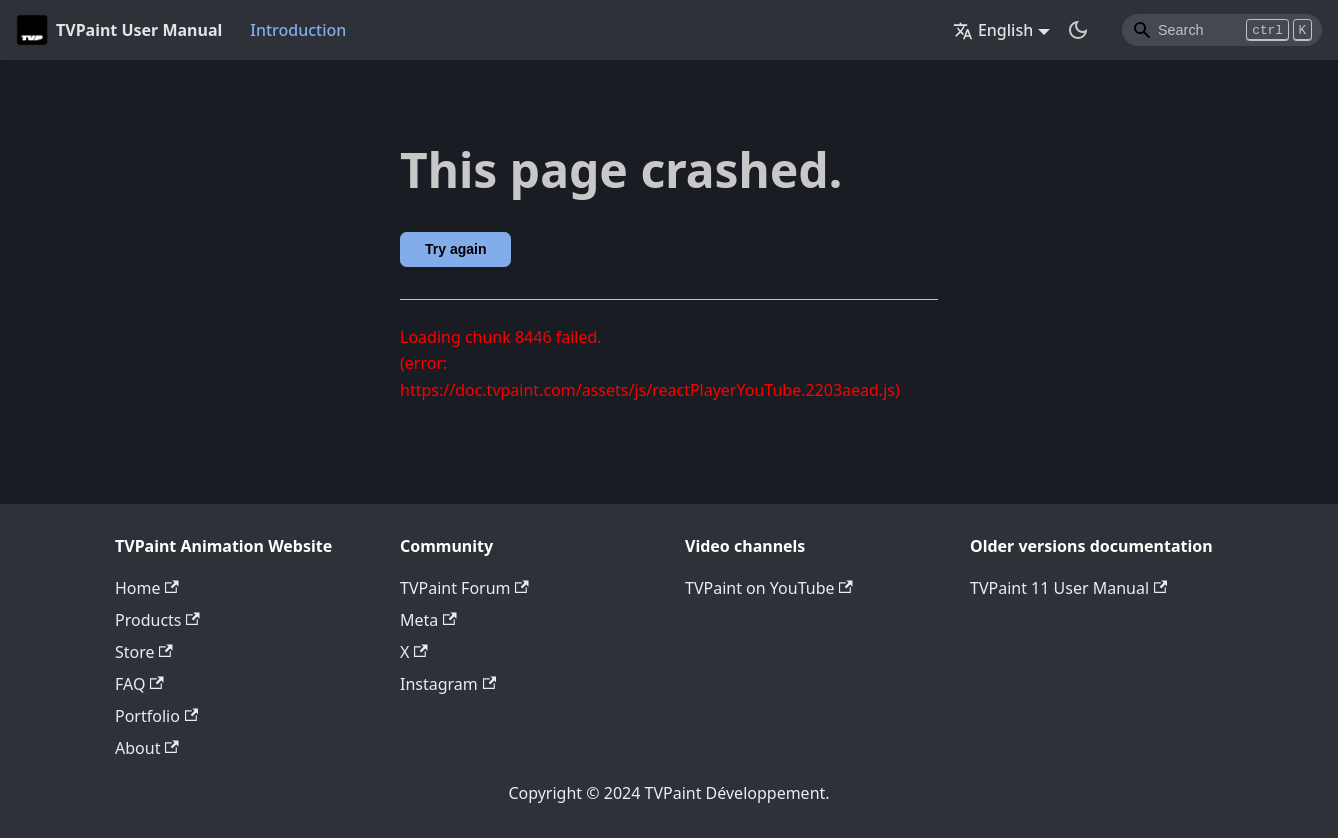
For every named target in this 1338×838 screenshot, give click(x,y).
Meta (428, 620)
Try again (455, 249)
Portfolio (156, 716)
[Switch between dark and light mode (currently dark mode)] (1078, 30)
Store (144, 652)
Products (157, 620)
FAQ (139, 684)
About (147, 748)
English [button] (993, 30)
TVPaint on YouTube (769, 588)
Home (147, 588)
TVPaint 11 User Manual (1068, 588)
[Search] (1222, 30)
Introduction (298, 30)
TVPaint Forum (464, 588)
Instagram (448, 684)
